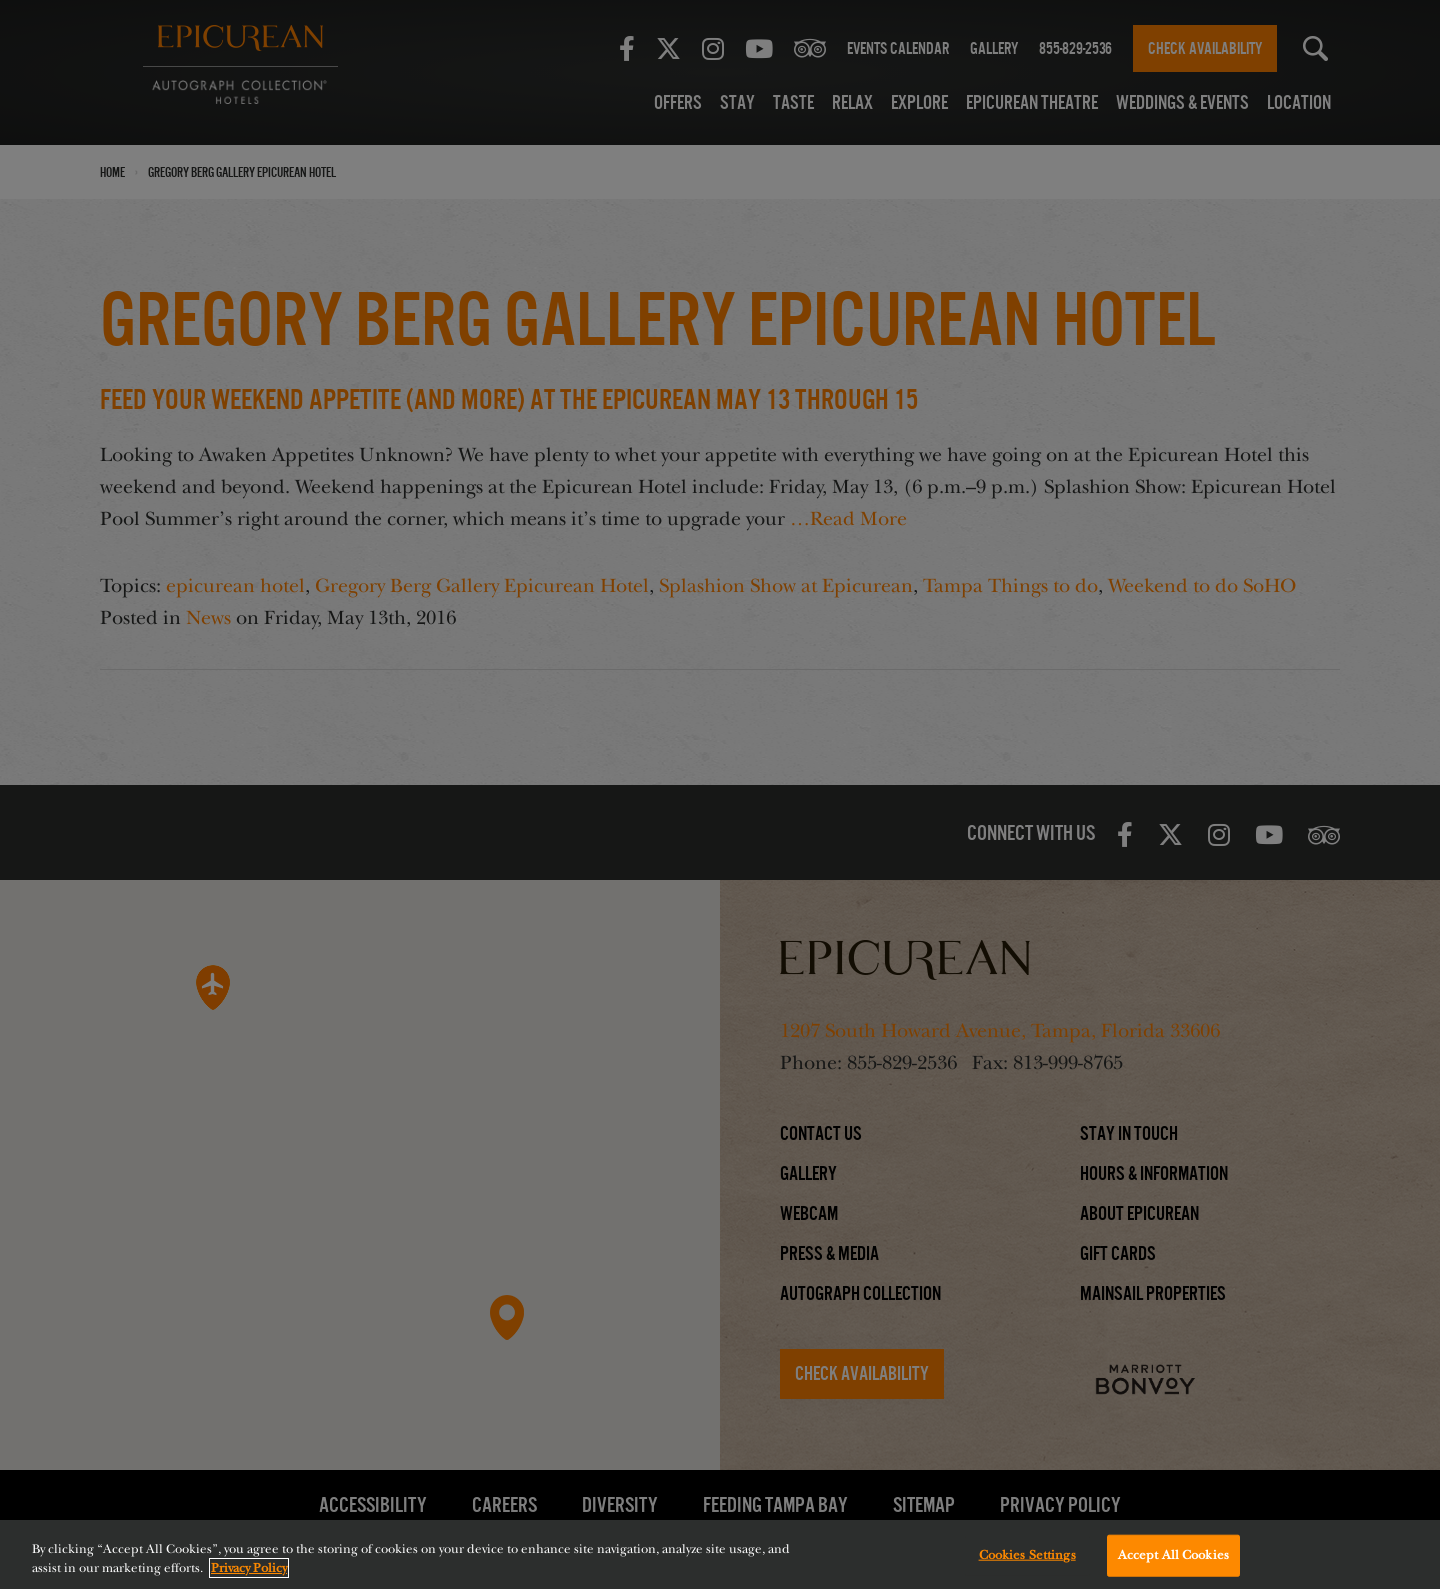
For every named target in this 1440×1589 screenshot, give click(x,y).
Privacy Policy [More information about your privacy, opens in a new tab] (249, 1568)
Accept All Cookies (1173, 1555)
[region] (720, 1554)
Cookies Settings (1027, 1555)
